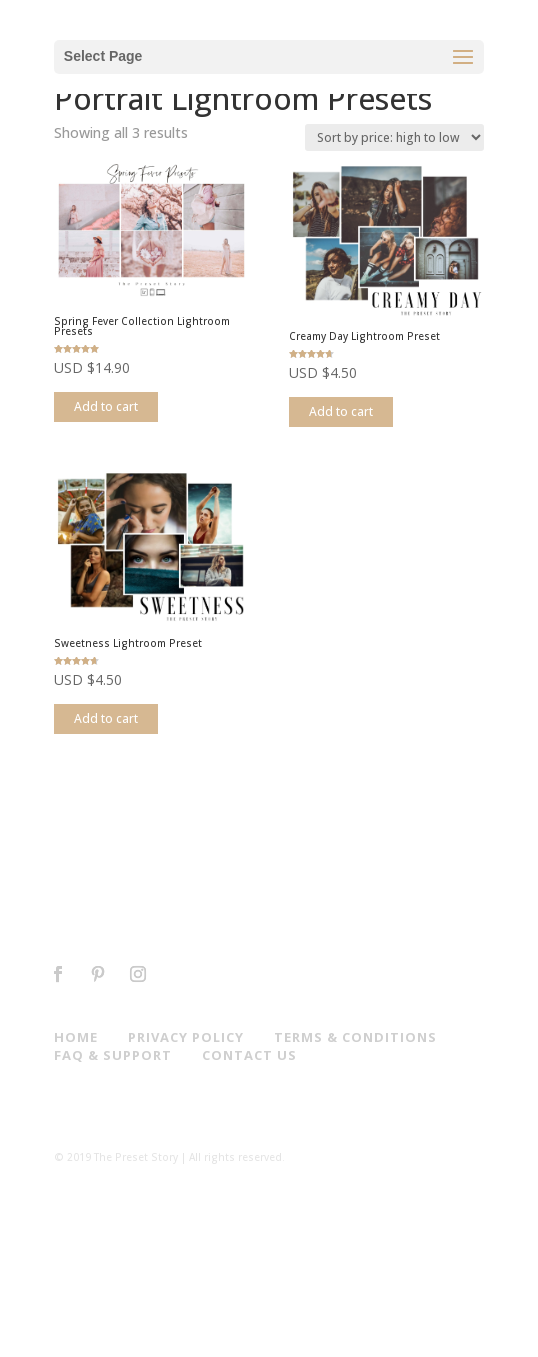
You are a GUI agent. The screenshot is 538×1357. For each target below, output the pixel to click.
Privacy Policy (186, 1037)
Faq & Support (113, 1055)
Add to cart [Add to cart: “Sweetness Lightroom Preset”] (106, 718)
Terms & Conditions (355, 1037)
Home (76, 1037)
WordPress (389, 1333)
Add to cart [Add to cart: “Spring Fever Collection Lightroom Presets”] (106, 406)
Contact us (249, 1055)
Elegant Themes (236, 1333)
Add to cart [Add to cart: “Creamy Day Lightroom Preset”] (341, 411)
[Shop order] (394, 137)
